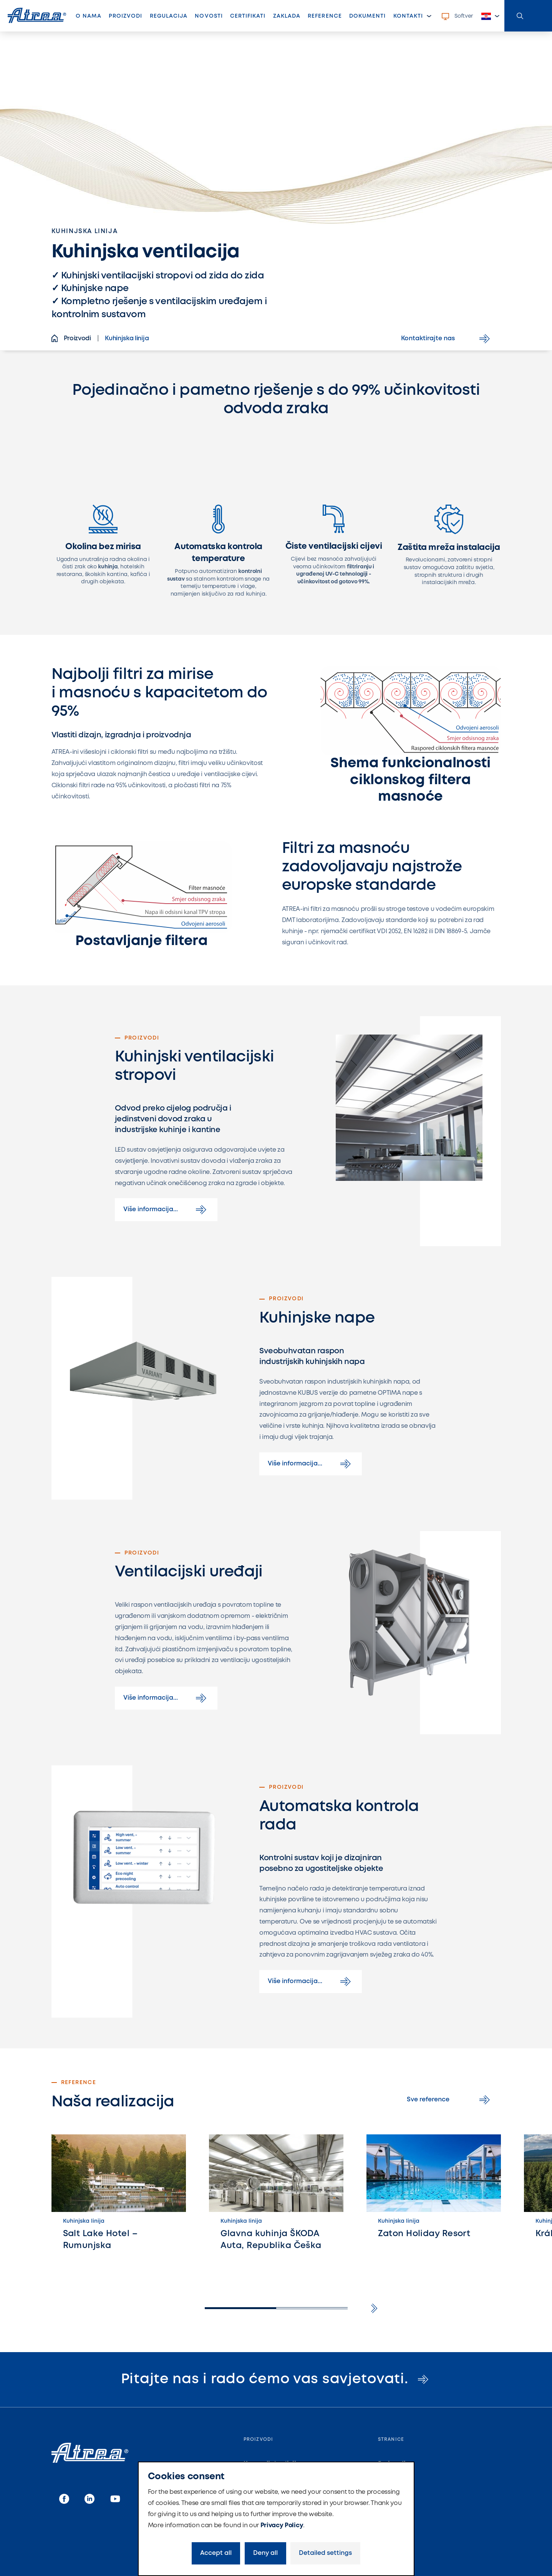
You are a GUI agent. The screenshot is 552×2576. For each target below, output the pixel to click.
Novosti (208, 16)
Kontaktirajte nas (446, 338)
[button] (490, 16)
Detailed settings (325, 2553)
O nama (88, 16)
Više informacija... (166, 1209)
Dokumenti (367, 16)
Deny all (265, 2553)
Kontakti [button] (408, 16)
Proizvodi (127, 18)
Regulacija (169, 16)
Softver (457, 16)
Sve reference (449, 2099)
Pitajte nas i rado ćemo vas (276, 2379)
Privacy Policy (281, 2525)
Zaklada (286, 16)
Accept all (216, 2553)
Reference (324, 16)
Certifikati (248, 16)
